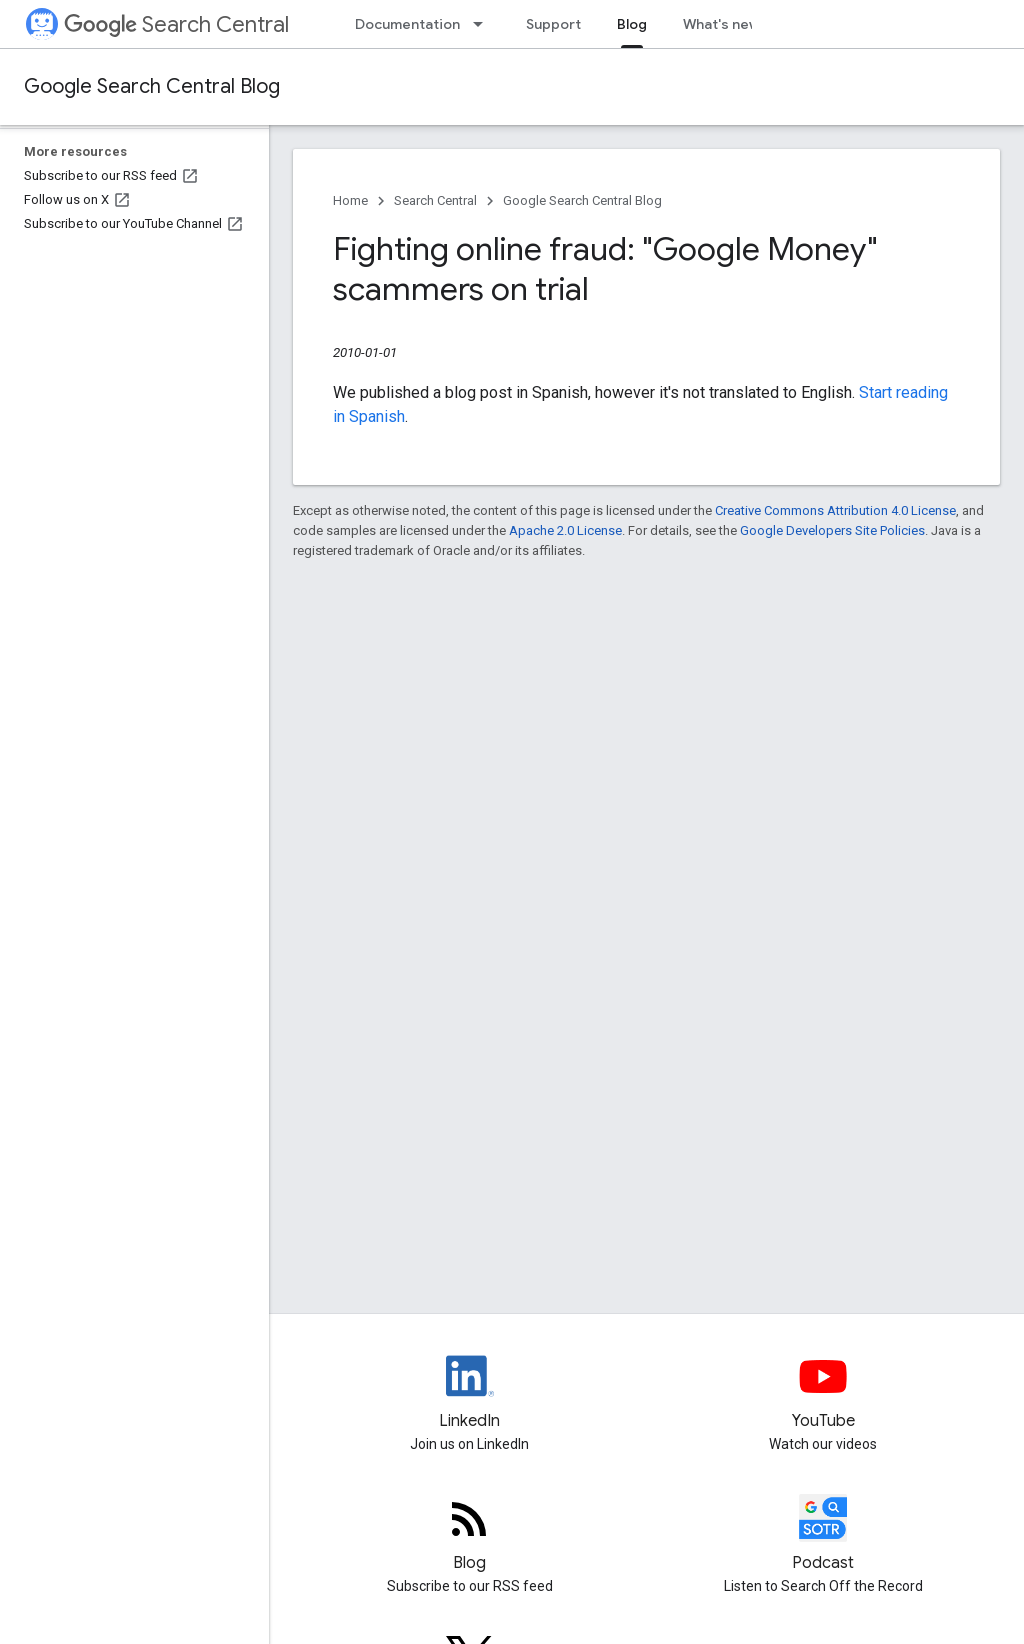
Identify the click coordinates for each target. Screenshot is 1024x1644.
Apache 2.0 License (565, 530)
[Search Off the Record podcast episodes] (824, 1535)
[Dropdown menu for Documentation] (484, 24)
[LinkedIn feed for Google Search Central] (470, 1393)
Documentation (407, 24)
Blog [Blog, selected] (632, 24)
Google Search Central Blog (152, 86)
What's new (721, 24)
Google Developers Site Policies (832, 530)
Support (553, 24)
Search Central (176, 24)
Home (350, 200)
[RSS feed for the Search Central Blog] (470, 1535)
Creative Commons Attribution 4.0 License (835, 510)
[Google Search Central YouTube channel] (824, 1393)
